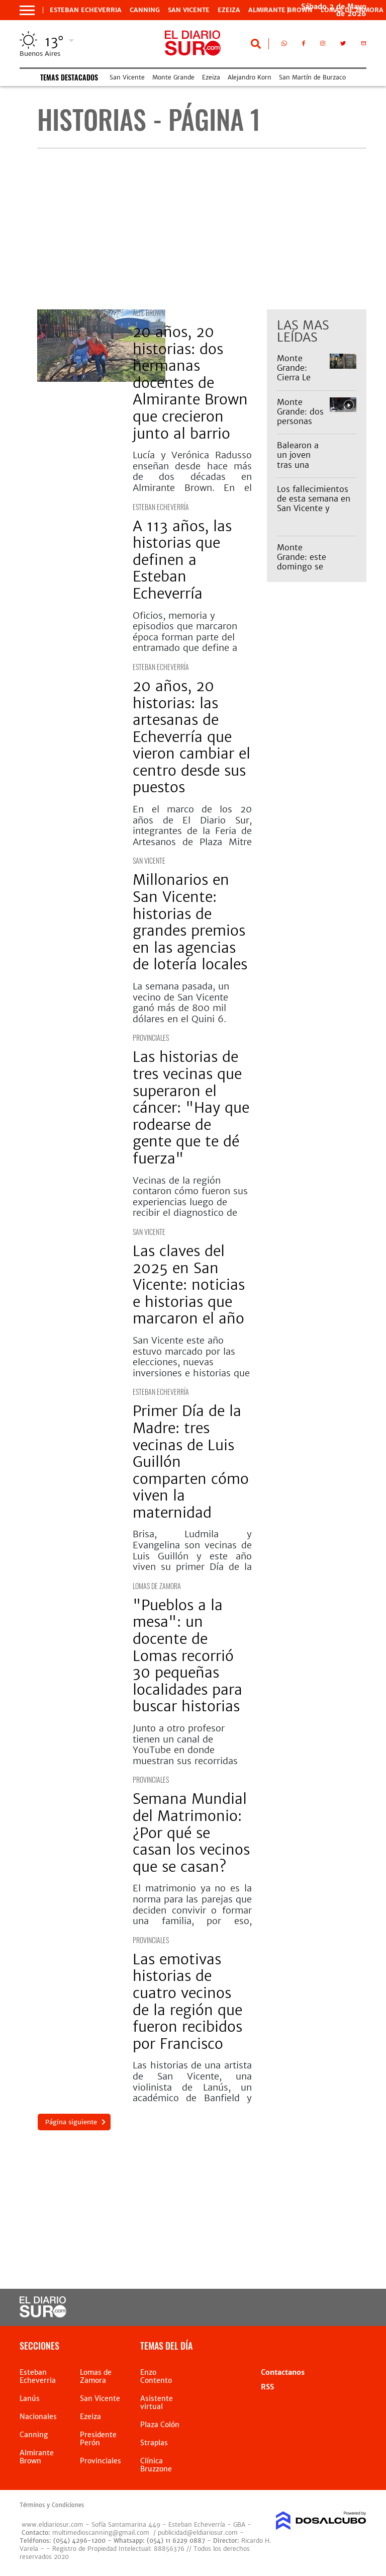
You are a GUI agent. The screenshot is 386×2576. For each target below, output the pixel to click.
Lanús (30, 2398)
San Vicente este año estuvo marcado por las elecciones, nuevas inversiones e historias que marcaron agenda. (191, 1362)
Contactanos (283, 2372)
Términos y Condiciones (52, 2505)
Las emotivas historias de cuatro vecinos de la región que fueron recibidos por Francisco (187, 2001)
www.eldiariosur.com (52, 2524)
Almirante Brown (280, 10)
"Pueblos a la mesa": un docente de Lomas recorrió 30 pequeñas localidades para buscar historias (187, 1656)
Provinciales (151, 1037)
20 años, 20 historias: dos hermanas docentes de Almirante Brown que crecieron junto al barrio (190, 383)
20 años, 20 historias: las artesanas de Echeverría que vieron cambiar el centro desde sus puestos (191, 737)
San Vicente (189, 10)
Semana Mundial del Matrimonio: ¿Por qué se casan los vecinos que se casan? (191, 1832)
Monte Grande (173, 77)
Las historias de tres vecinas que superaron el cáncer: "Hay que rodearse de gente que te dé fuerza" (191, 1108)
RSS (267, 2386)
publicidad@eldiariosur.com (198, 2532)
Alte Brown (149, 312)
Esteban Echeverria (86, 10)
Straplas (154, 2442)
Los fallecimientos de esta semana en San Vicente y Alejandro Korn (313, 503)
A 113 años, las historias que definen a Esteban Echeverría (182, 560)
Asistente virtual (156, 2402)
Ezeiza (229, 10)
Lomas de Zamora (157, 1586)
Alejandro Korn (249, 77)
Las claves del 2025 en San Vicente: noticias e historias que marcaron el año (189, 1284)
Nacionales (38, 2416)
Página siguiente (70, 2122)
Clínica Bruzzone (156, 2464)
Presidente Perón (98, 2438)
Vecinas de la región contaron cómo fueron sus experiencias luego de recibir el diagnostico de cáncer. (190, 1202)
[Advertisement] (201, 228)
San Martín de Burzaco (312, 77)
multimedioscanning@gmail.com (100, 2532)
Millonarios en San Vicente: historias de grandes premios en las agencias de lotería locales (190, 922)
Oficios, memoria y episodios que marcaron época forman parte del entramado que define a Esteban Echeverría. (185, 637)
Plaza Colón (159, 2424)
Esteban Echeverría (161, 507)
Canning (145, 10)
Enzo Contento (156, 2376)
